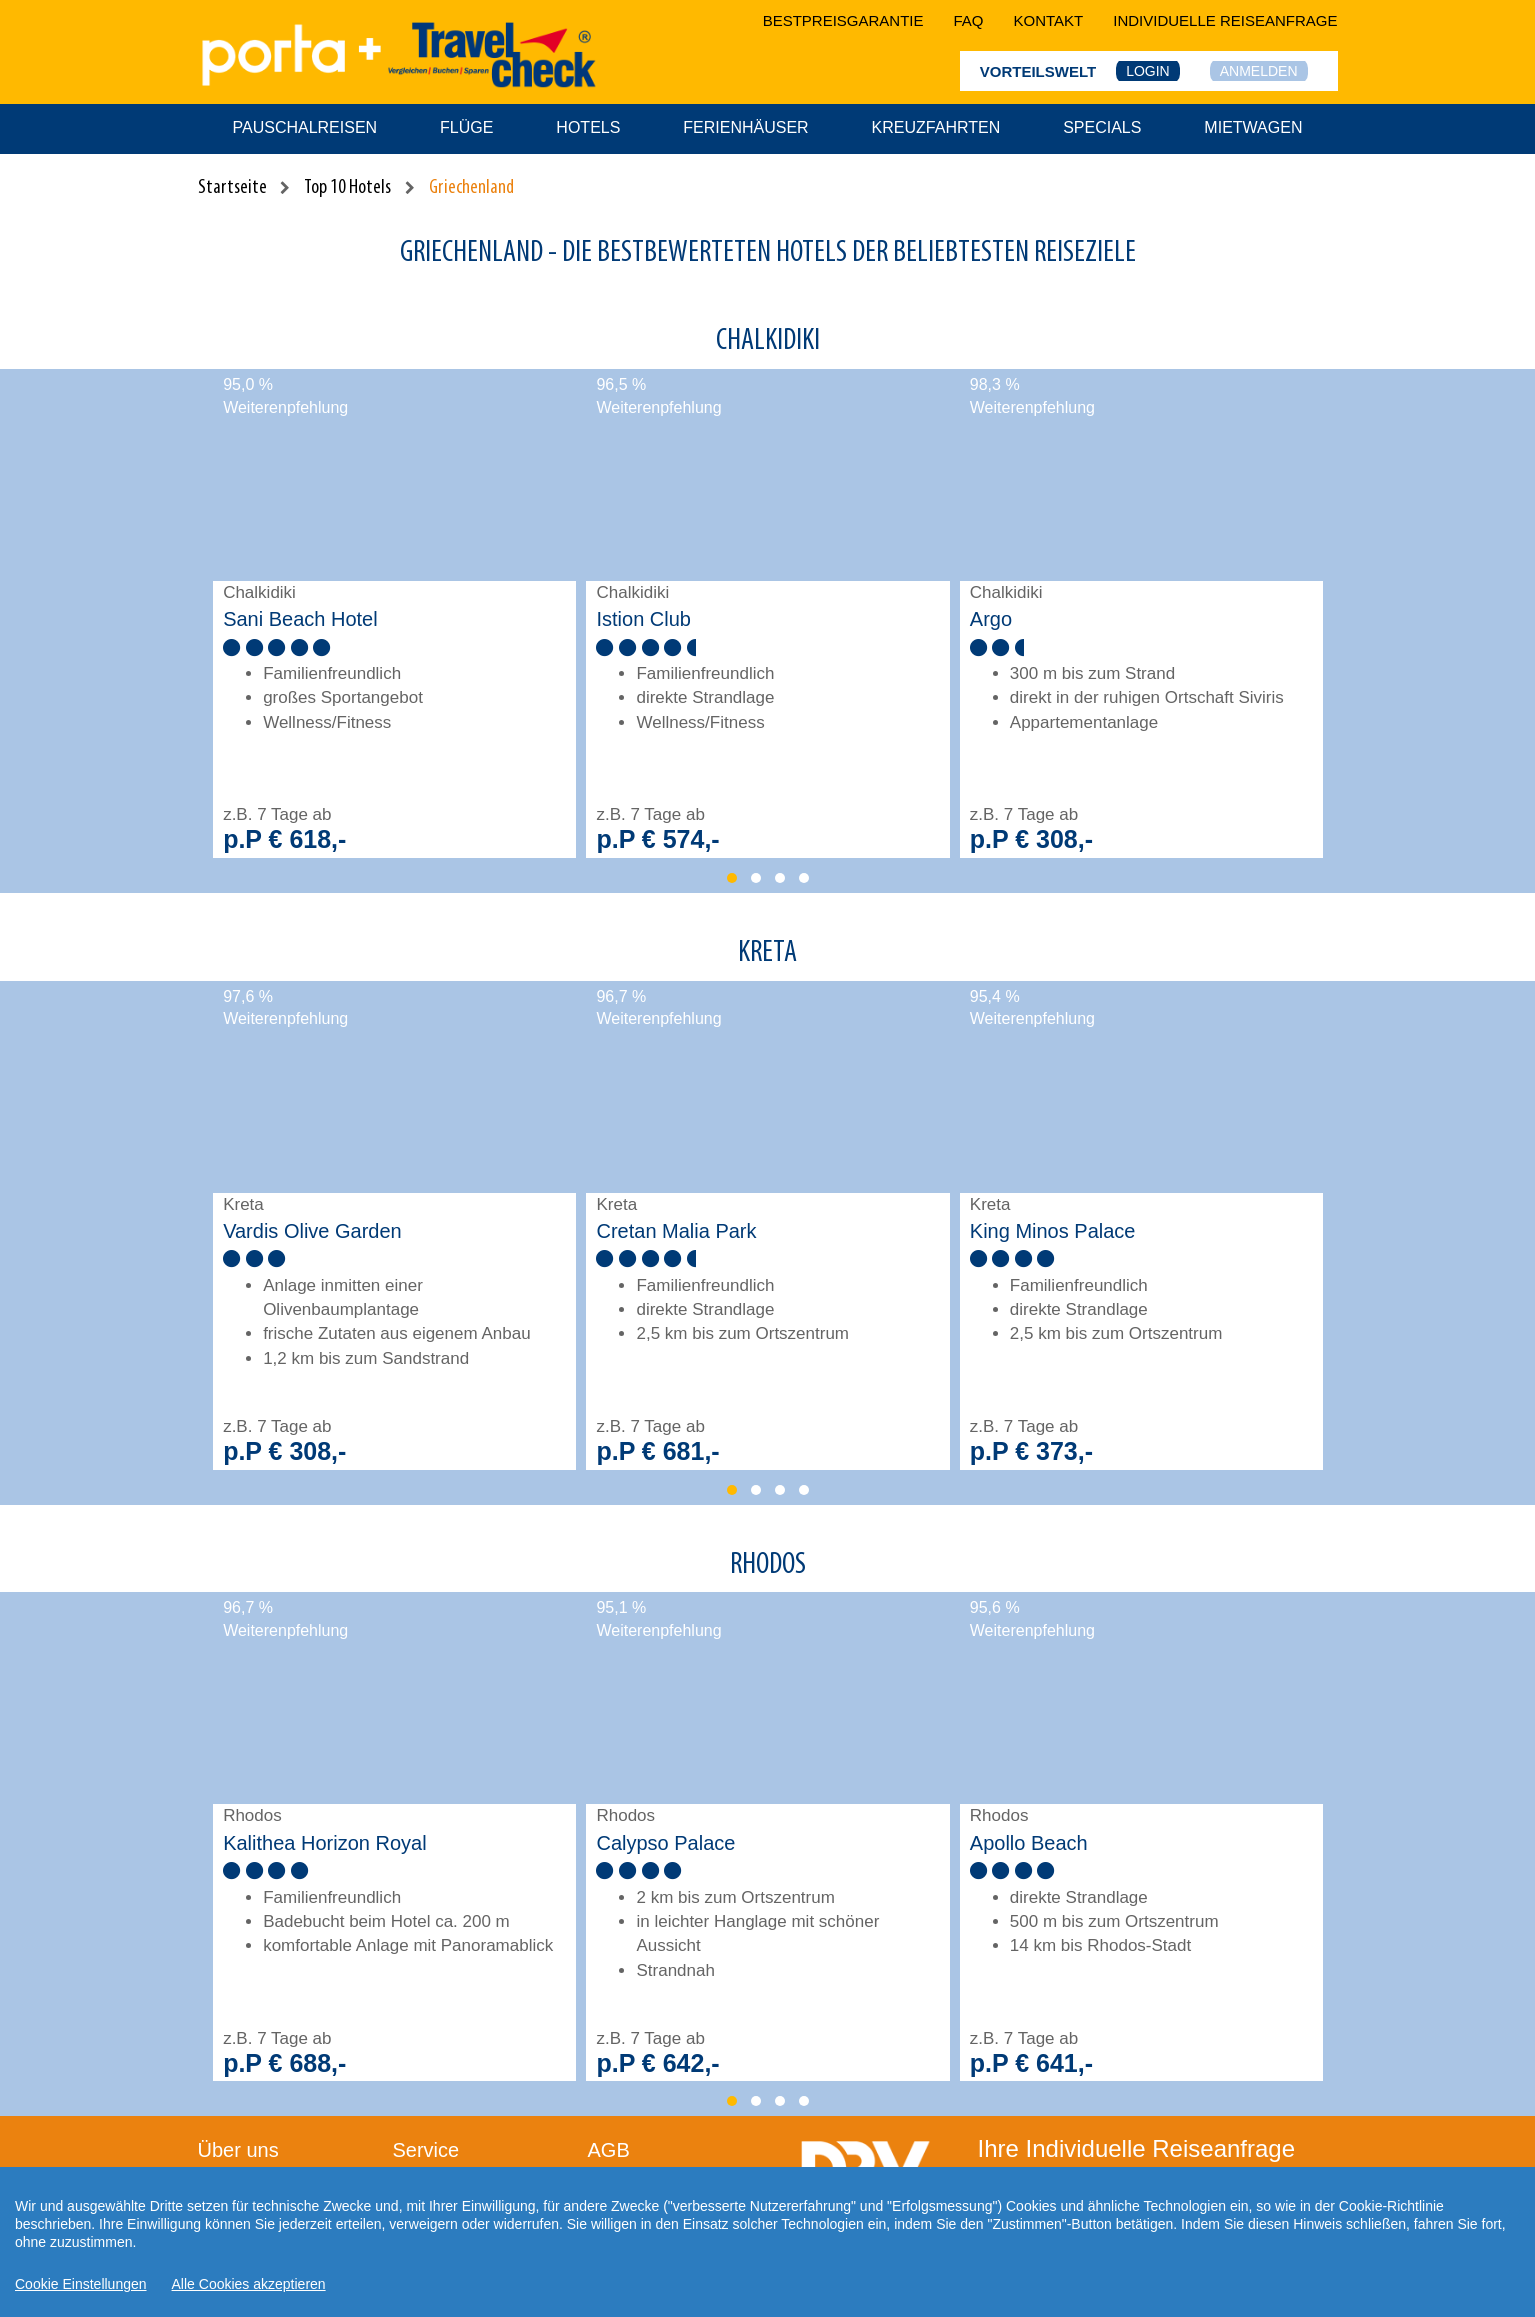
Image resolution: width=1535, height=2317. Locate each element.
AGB (609, 2150)
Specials (1102, 127)
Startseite (232, 188)
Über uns (238, 2150)
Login (1148, 71)
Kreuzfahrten (936, 127)
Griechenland (471, 188)
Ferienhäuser (745, 127)
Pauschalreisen (305, 127)
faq (969, 20)
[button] (732, 878)
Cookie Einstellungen (81, 2284)
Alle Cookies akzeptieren (249, 2284)
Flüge (466, 127)
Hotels (588, 127)
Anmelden (1259, 71)
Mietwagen (1253, 127)
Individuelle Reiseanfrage (1225, 20)
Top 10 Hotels (347, 188)
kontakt (1049, 20)
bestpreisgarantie (843, 20)
